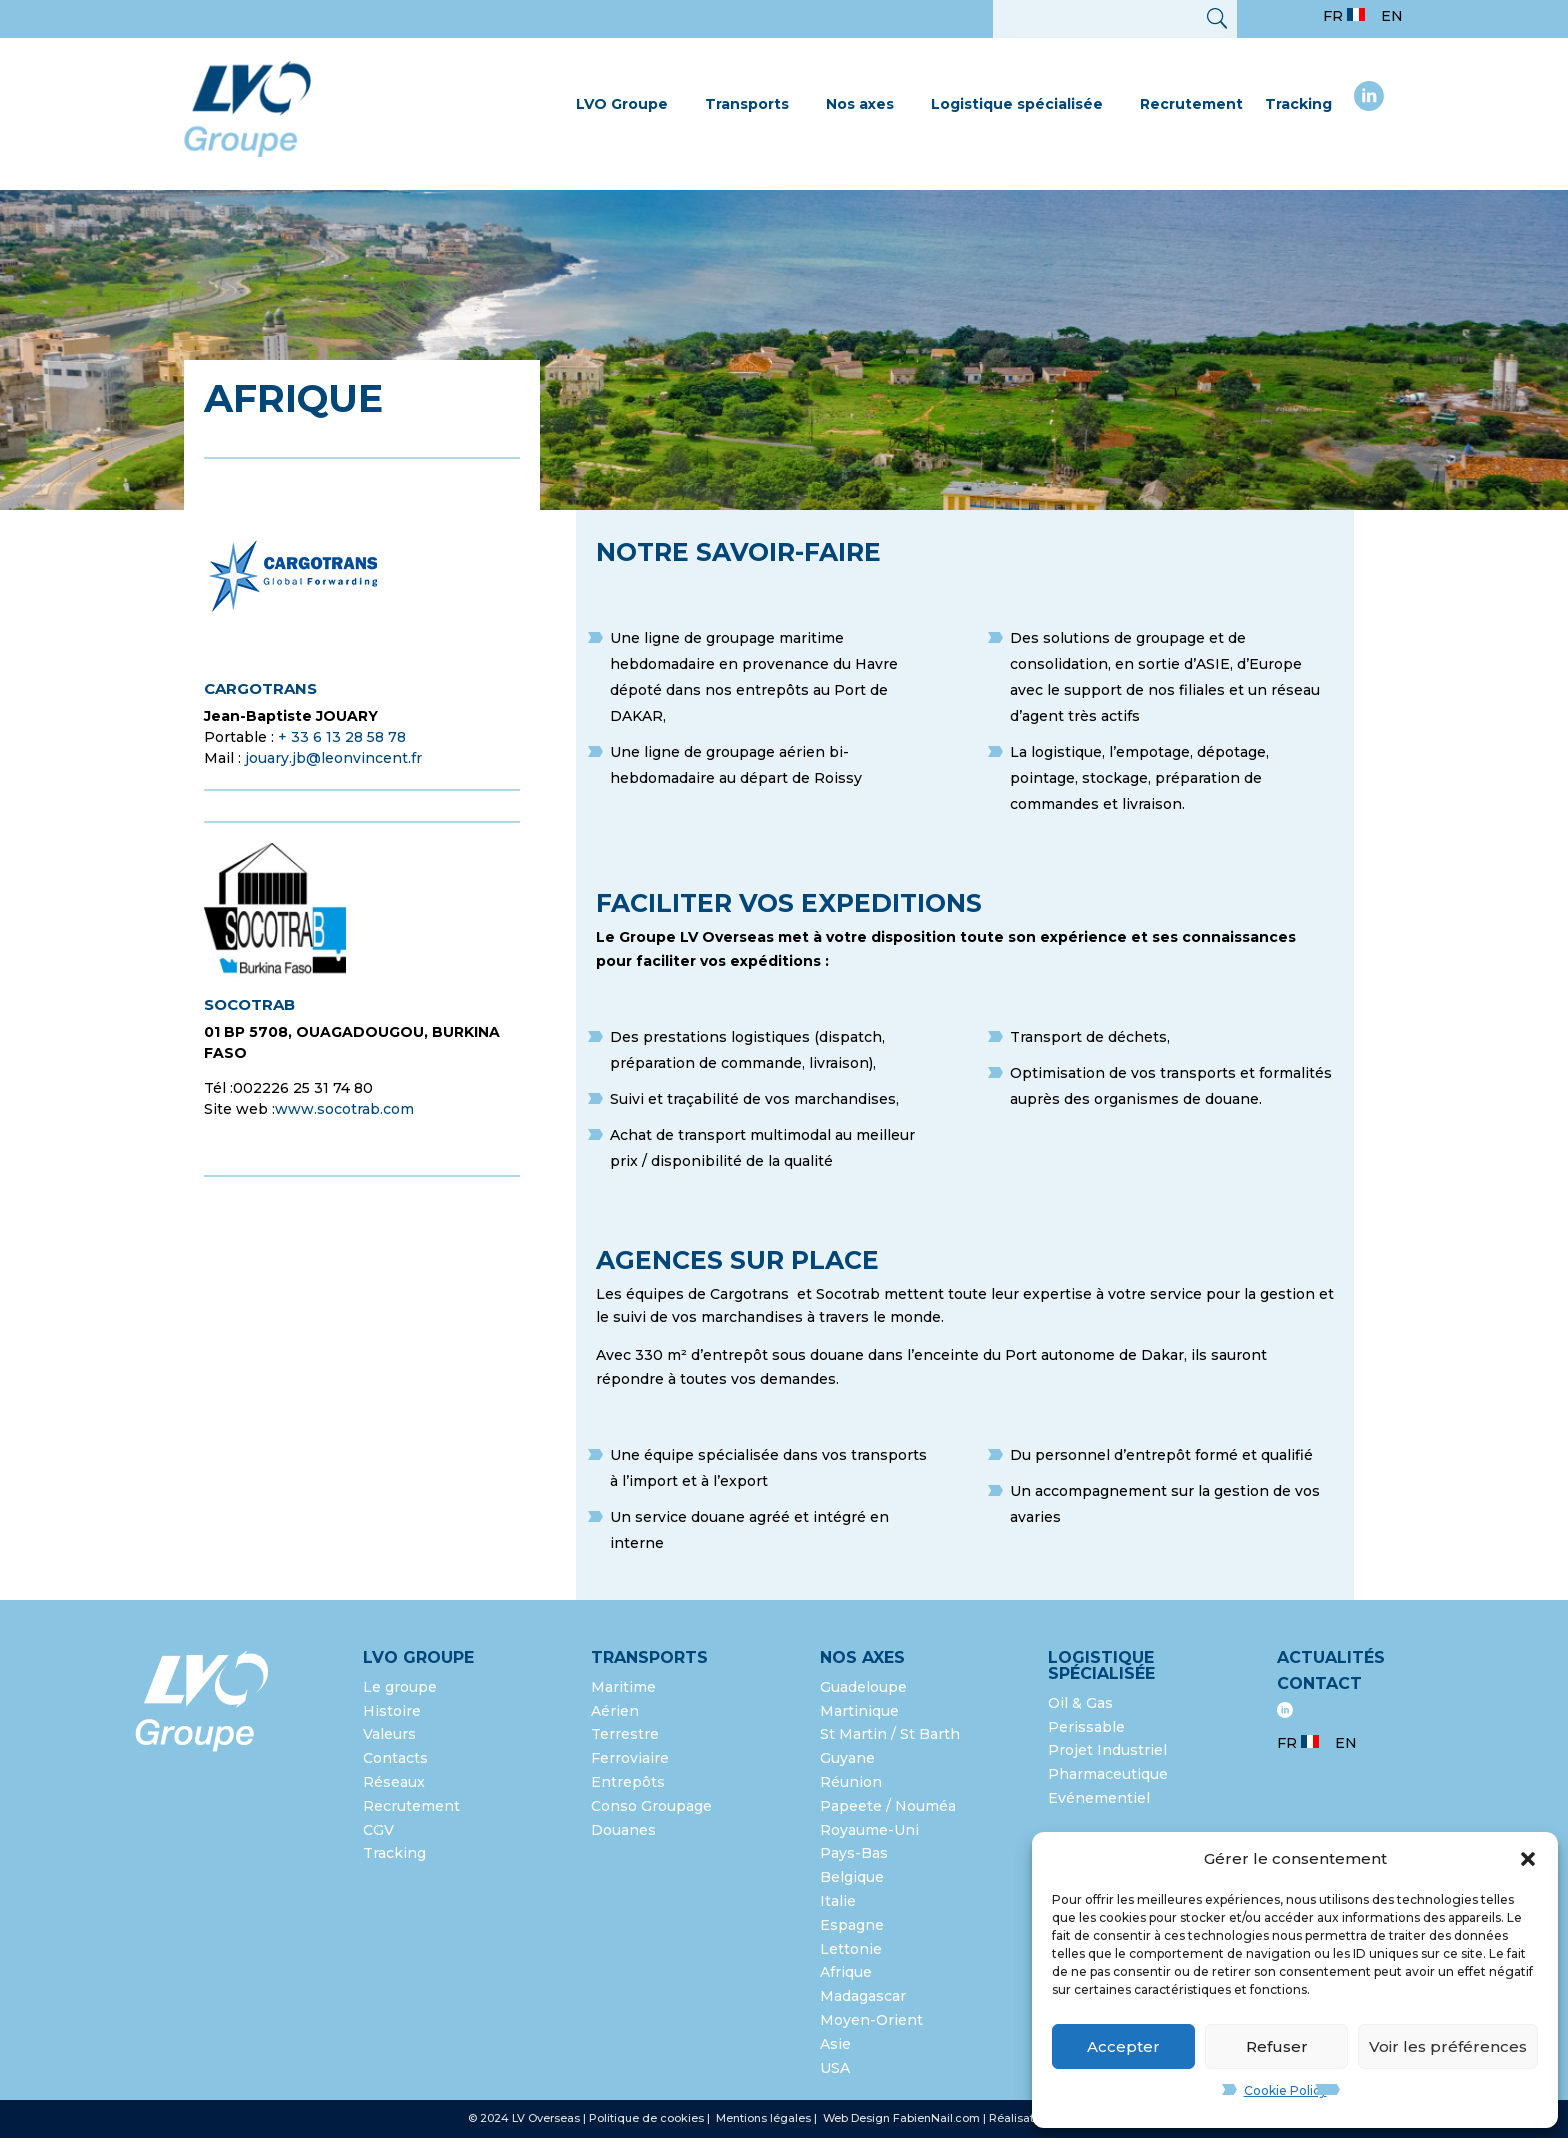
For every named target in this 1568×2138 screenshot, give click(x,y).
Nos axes (860, 104)
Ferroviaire (630, 1758)
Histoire (392, 1711)
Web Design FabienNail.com (901, 2118)
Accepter (1123, 2046)
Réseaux (394, 1782)
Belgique (852, 1877)
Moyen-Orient (871, 2020)
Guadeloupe (863, 1687)
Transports (747, 104)
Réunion (851, 1782)
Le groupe (402, 1687)
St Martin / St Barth (890, 1734)
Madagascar (863, 1996)
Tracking (1298, 104)
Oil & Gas (1080, 1703)
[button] (1528, 1859)
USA (837, 2068)
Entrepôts (628, 1782)
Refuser (1277, 2046)
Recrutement (1191, 104)
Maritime (623, 1687)
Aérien (615, 1711)
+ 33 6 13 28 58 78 (342, 737)
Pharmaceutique (1108, 1774)
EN (1392, 16)
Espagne (852, 1925)
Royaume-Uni (869, 1830)
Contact (1319, 1683)
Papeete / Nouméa (888, 1806)
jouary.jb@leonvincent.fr (333, 758)
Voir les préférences (1448, 2046)
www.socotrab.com (344, 1109)
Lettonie (851, 1949)
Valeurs (389, 1734)
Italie (838, 1901)
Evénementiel (1099, 1798)
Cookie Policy (1285, 2090)
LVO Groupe (622, 104)
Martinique (859, 1711)
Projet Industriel (1107, 1750)
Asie (835, 2044)
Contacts (395, 1758)
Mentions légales (765, 2118)
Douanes (623, 1830)
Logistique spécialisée (1017, 104)
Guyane (847, 1758)
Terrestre (625, 1734)
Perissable (1086, 1727)
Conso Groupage (651, 1806)
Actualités (1331, 1657)
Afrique (846, 1972)
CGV (378, 1830)
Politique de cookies (646, 2118)
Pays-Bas (854, 1853)
